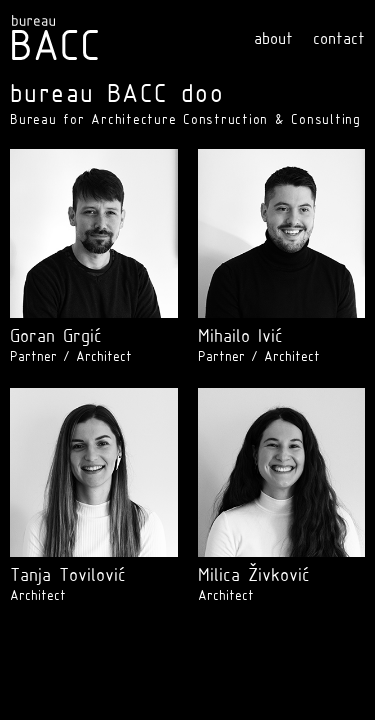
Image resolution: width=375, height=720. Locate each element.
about (273, 39)
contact (339, 39)
